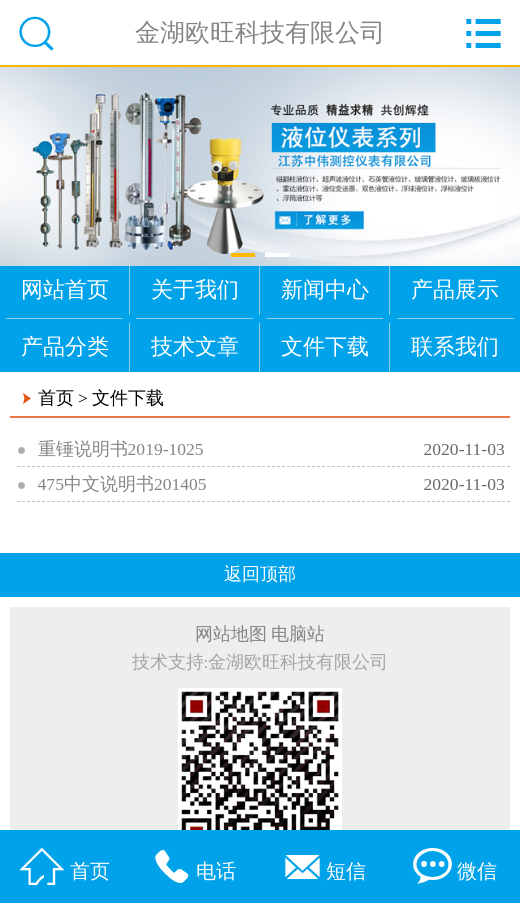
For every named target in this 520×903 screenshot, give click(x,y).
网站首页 (65, 289)
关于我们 (195, 289)
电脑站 (298, 634)
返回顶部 (260, 574)
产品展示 (455, 289)
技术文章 (195, 346)
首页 (56, 398)
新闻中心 (325, 289)
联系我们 (455, 346)
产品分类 (65, 346)
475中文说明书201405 (122, 484)
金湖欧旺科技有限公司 (260, 32)
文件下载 (325, 346)
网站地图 (231, 634)
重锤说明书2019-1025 (121, 449)
